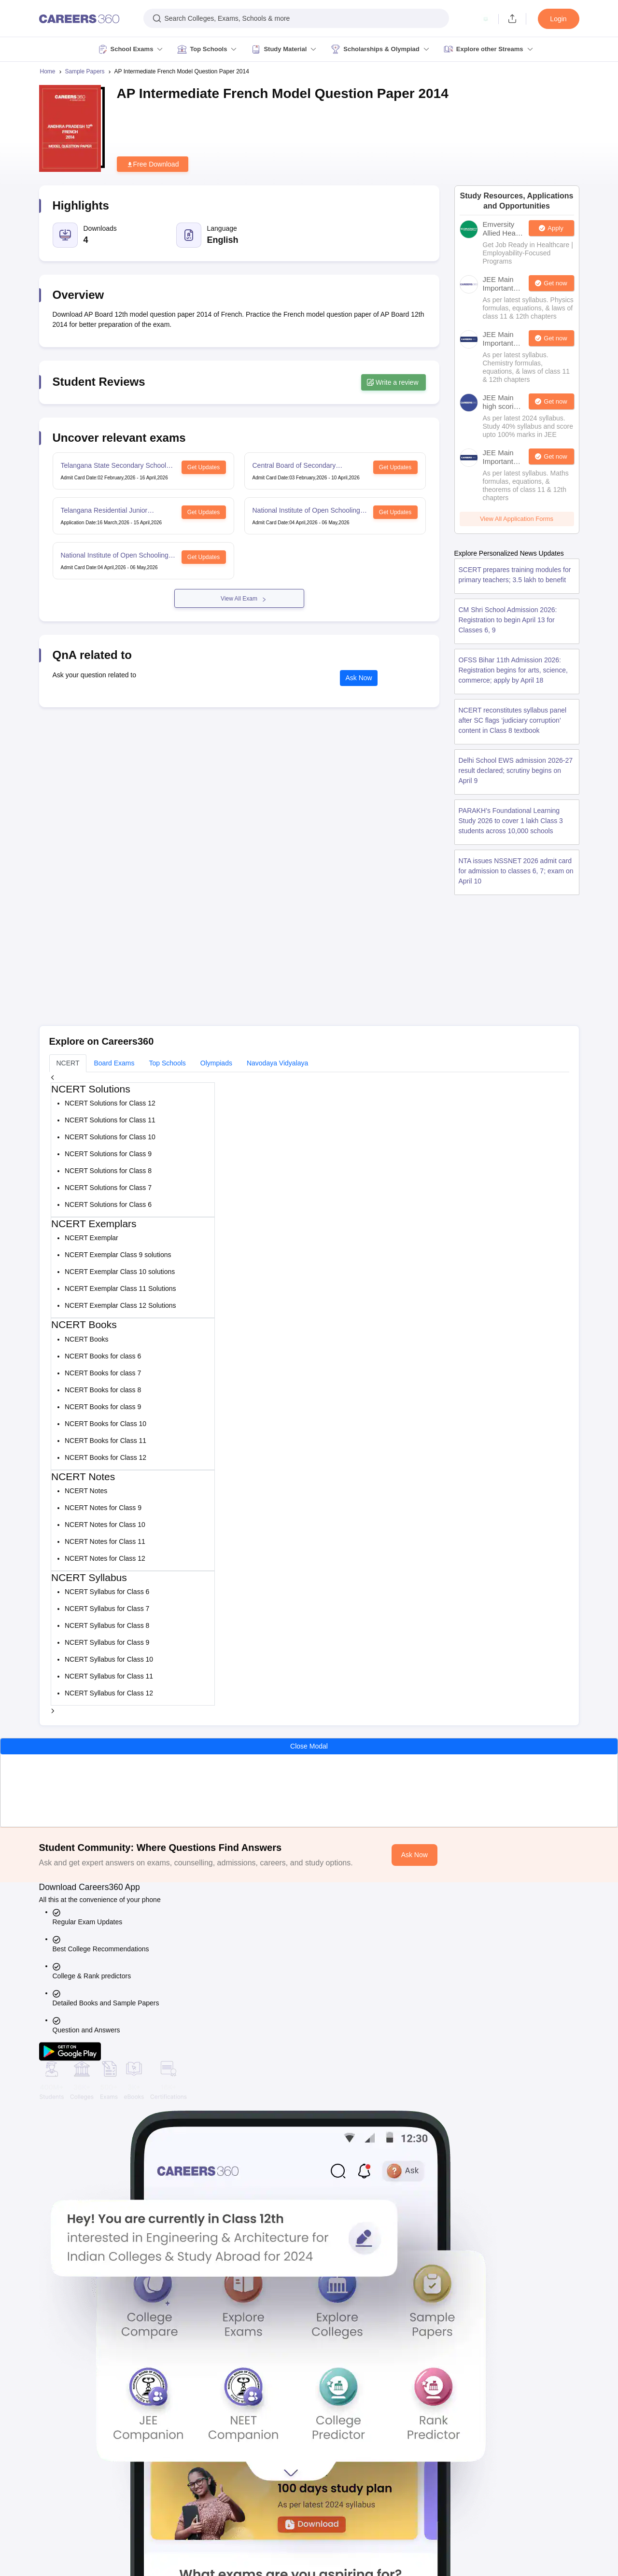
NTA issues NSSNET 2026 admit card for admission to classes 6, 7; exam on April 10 (516, 871)
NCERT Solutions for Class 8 (108, 1171)
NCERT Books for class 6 (103, 1356)
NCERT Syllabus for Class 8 (107, 1625)
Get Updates (203, 467)
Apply (555, 228)
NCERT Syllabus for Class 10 (109, 1659)
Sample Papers (85, 71)
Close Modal (309, 1746)
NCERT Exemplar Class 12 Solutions (120, 1305)
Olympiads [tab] (216, 1063)
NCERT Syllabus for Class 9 (107, 1642)
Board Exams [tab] (114, 1063)
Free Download (152, 164)
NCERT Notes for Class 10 (105, 1524)
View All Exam (239, 598)
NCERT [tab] (68, 1063)
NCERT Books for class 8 (103, 1390)
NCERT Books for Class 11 (105, 1440)
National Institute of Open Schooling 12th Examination (306, 511)
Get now (555, 283)
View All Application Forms (516, 518)
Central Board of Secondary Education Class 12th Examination (304, 466)
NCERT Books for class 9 (103, 1407)
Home (48, 71)
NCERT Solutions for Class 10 (110, 1137)
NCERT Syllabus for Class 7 (107, 1608)
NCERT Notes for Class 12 (105, 1558)
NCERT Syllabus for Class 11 (109, 1676)
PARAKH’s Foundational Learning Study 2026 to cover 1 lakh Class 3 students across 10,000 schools (511, 821)
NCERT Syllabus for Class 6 (107, 1592)
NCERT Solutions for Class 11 (110, 1120)
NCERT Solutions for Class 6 (108, 1204)
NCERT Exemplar (91, 1238)
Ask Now (359, 678)
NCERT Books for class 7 (103, 1373)
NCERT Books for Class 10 (105, 1424)
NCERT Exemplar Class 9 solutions (118, 1255)
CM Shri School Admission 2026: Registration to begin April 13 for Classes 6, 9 (508, 620)
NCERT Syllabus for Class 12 (109, 1693)
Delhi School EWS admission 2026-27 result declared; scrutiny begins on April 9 (516, 770)
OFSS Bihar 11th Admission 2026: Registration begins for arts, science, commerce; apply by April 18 (513, 670)
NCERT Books (87, 1339)
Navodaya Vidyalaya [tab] (277, 1063)
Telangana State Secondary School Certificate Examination (114, 466)
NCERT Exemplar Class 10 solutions (120, 1271)
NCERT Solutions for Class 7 (108, 1187)
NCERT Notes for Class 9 (103, 1508)
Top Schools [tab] (167, 1063)
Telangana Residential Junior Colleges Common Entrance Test (110, 511)
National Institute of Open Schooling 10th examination (115, 555)
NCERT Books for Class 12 (105, 1457)
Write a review (392, 382)
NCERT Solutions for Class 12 (110, 1103)
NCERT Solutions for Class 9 (108, 1154)
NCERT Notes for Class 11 (105, 1541)
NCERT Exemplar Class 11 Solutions (120, 1288)
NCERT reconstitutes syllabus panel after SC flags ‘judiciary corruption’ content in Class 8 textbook (513, 720)
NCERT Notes (86, 1491)
